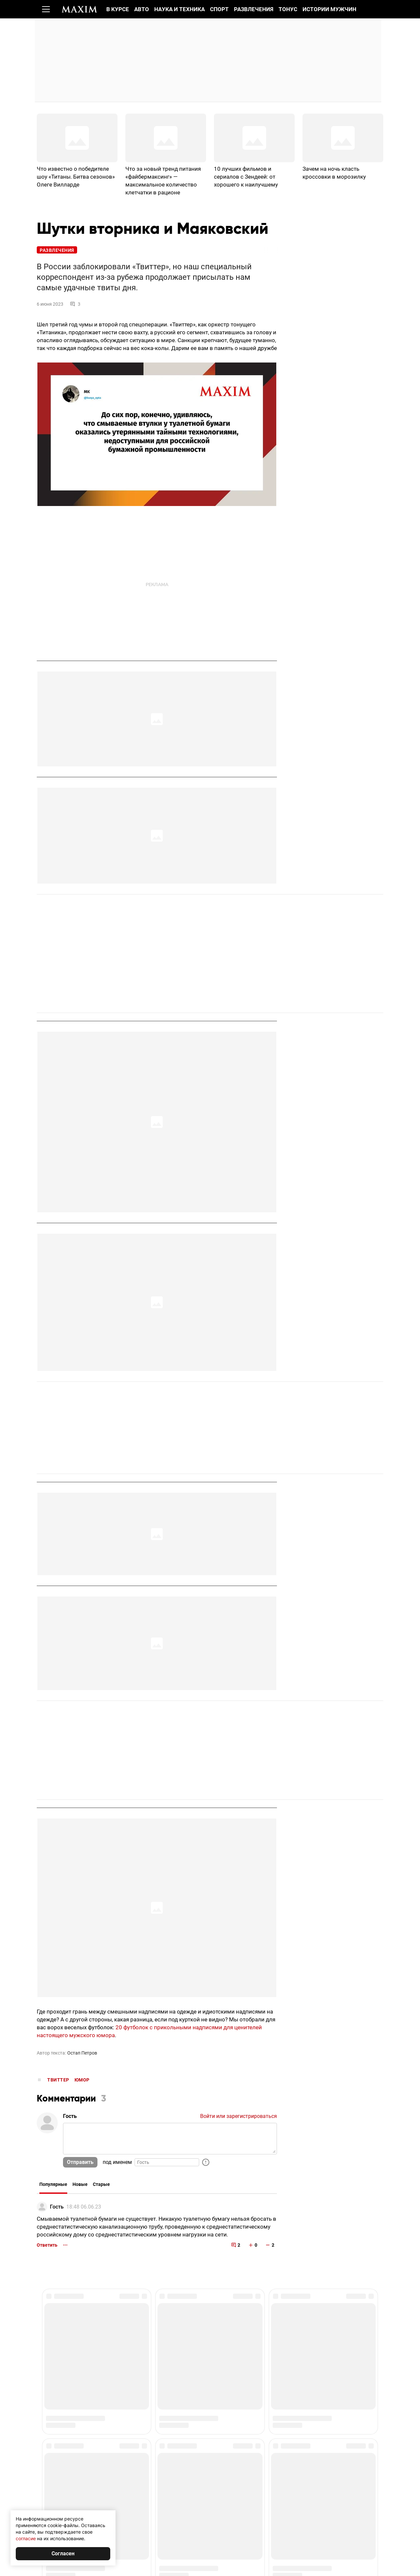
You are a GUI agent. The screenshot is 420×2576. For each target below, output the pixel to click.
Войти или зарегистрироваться (238, 2117)
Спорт (219, 9)
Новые (80, 2185)
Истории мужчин (329, 9)
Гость (57, 2208)
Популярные (53, 2185)
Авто (141, 9)
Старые (101, 2185)
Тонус (288, 9)
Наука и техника (179, 9)
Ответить (47, 2246)
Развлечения (253, 9)
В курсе (117, 9)
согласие (26, 2538)
